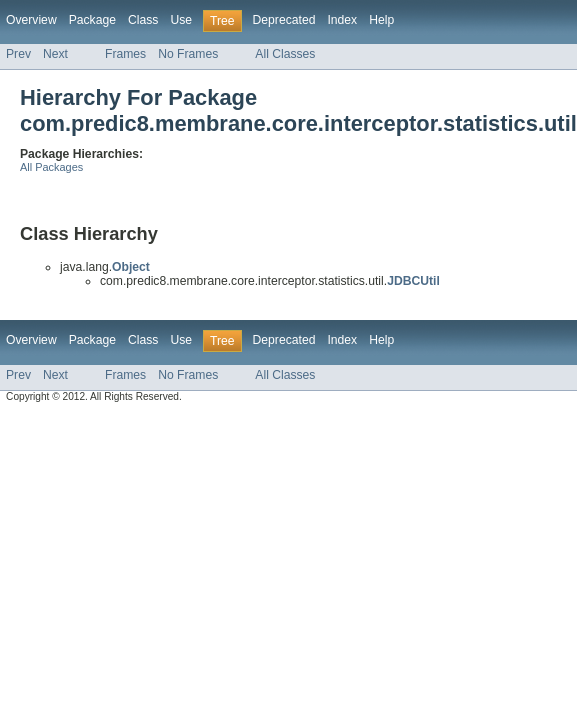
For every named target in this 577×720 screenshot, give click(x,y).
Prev (18, 54)
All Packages (51, 167)
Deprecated (284, 20)
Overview (31, 20)
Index (342, 20)
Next (55, 54)
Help (381, 20)
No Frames (188, 54)
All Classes (285, 54)
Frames (125, 54)
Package (92, 20)
